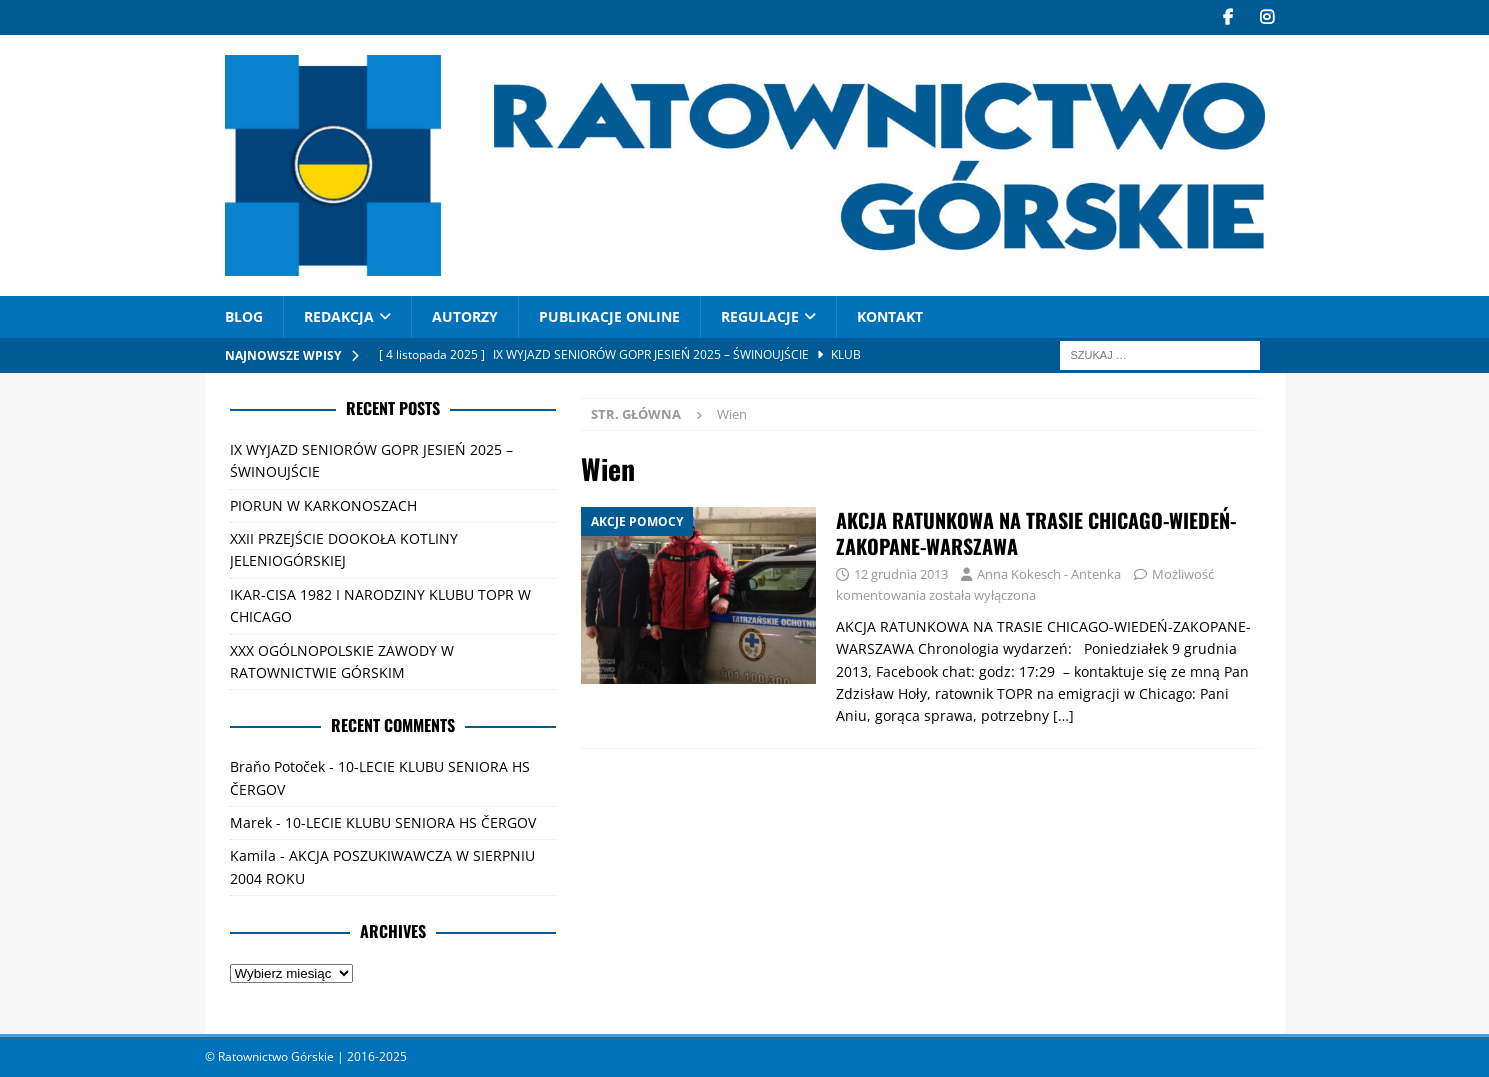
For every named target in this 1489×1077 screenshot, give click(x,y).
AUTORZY (465, 316)
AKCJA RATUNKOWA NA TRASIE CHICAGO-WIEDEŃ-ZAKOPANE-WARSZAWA (1036, 533)
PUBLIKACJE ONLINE (609, 316)
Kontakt (890, 316)
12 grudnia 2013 (901, 574)
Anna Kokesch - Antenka (1049, 574)
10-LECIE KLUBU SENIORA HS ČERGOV (410, 822)
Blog (244, 316)
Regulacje (760, 316)
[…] (1063, 715)
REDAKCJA (339, 316)
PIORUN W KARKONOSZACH (323, 505)
